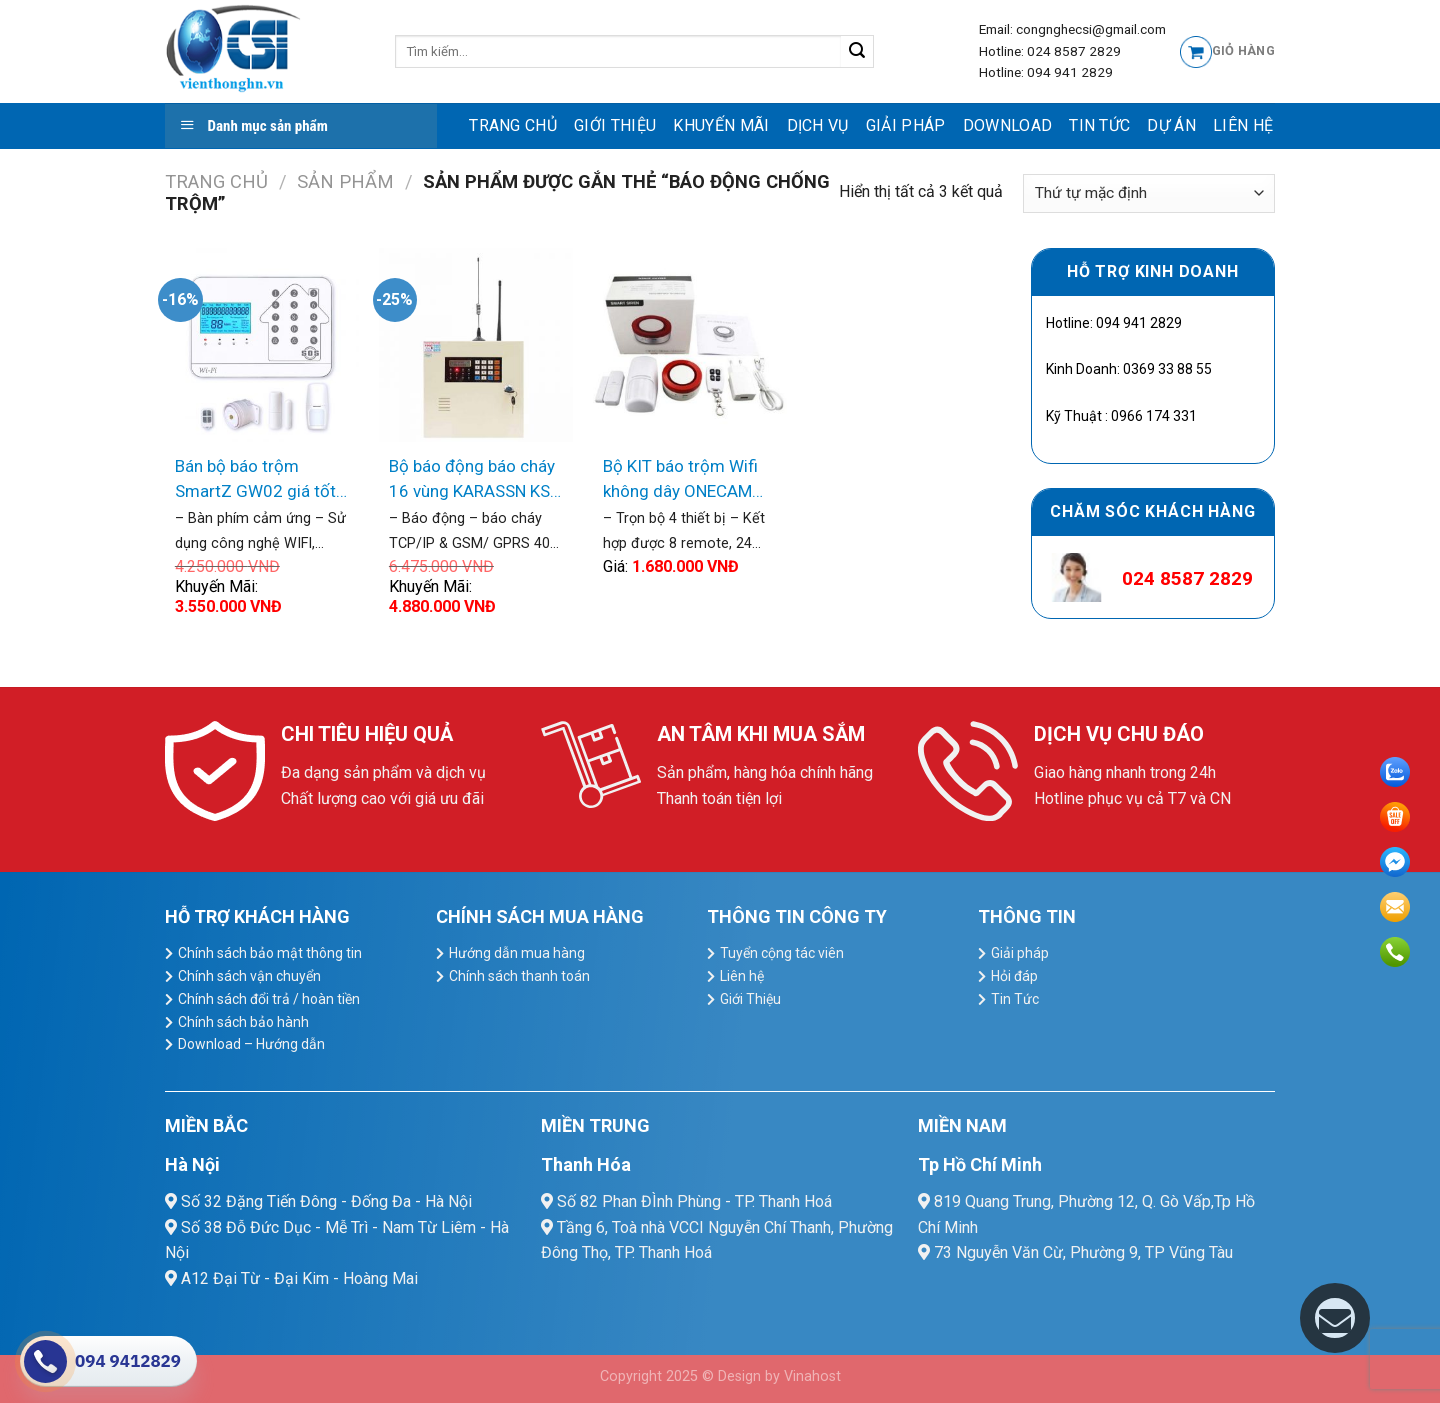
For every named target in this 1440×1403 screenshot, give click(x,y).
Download (1008, 125)
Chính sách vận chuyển (249, 976)
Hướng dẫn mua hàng (517, 953)
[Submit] (857, 52)
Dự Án (1171, 125)
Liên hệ (1243, 125)
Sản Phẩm (345, 181)
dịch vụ (818, 125)
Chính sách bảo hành (243, 1022)
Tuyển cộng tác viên (782, 953)
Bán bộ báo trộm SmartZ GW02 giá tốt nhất (255, 480)
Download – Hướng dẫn (251, 1044)
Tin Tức (1099, 125)
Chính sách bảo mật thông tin (270, 953)
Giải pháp (906, 125)
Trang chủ (513, 125)
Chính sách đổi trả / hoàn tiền (269, 999)
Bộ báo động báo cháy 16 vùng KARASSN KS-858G (472, 480)
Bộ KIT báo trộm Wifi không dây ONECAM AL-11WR (680, 480)
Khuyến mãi (721, 125)
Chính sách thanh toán (519, 976)
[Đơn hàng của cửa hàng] (1149, 193)
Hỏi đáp (1014, 976)
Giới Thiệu (615, 125)
